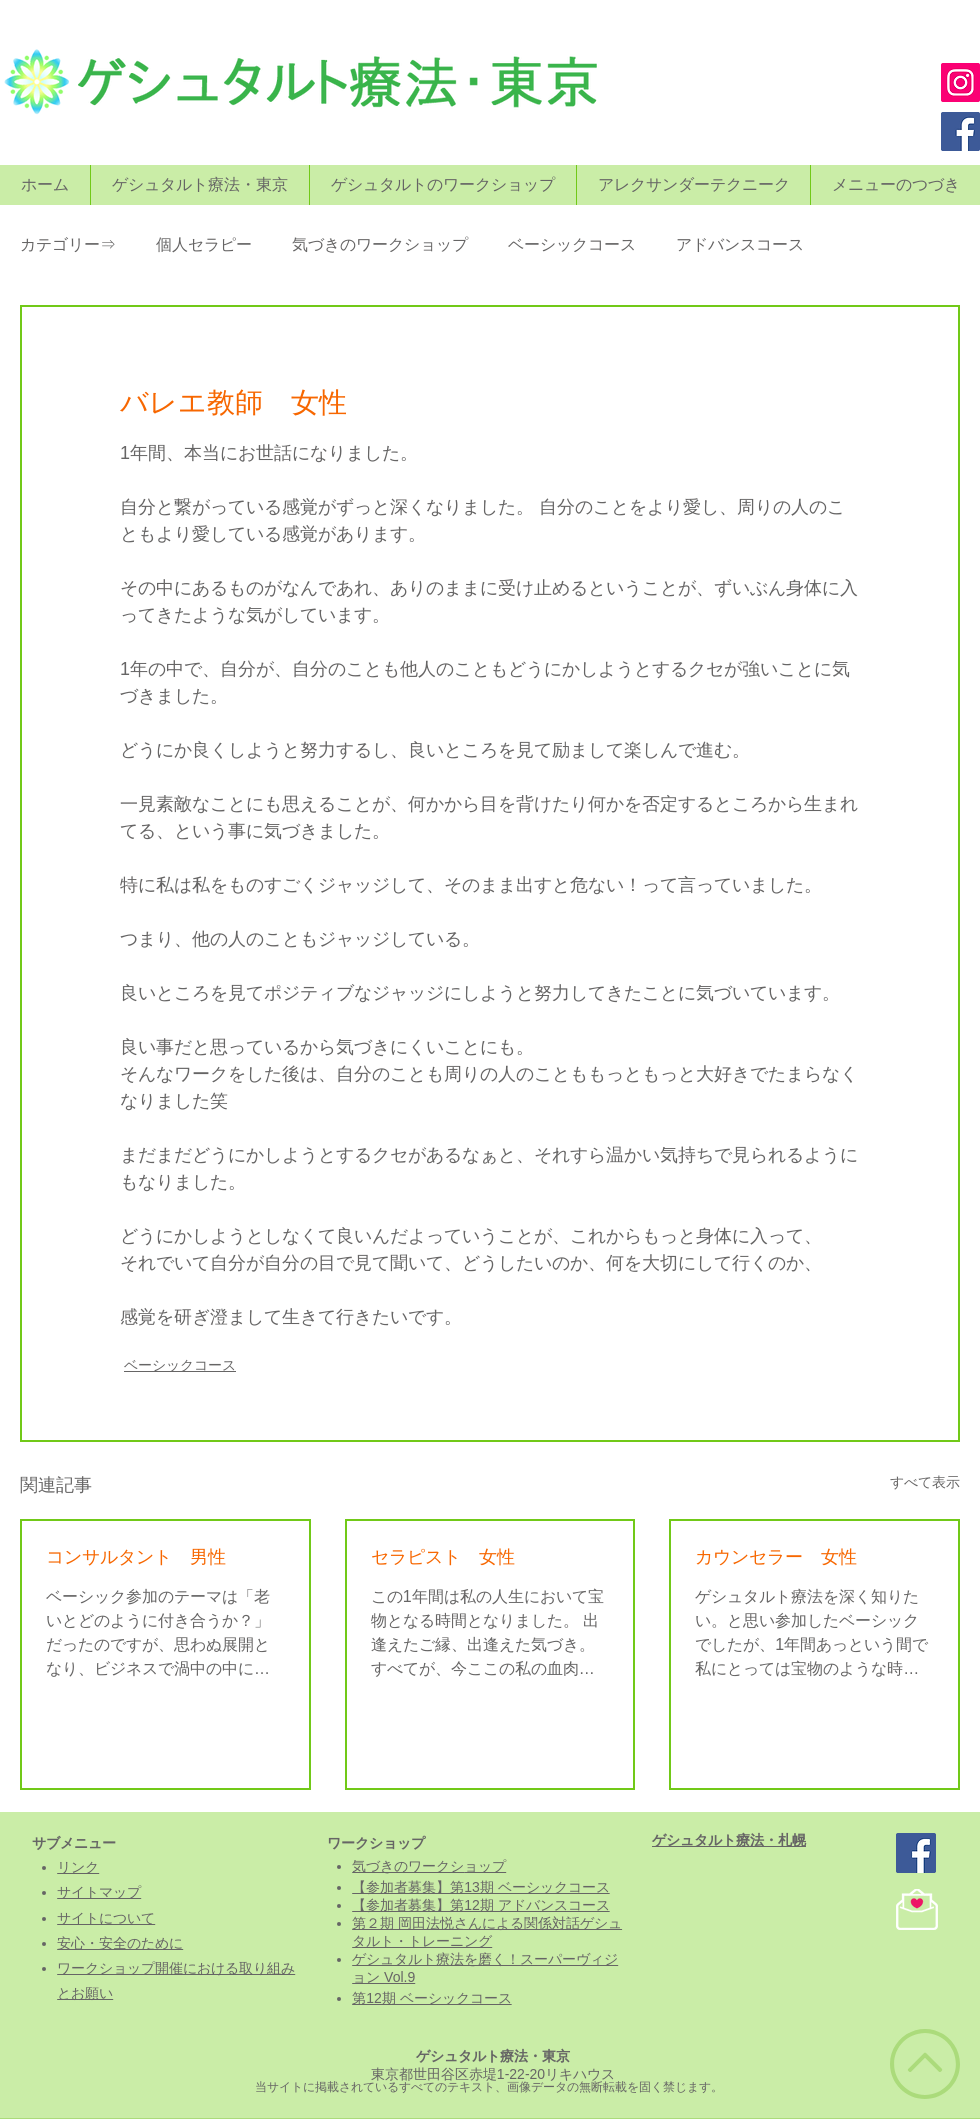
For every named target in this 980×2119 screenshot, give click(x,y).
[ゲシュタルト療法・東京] (916, 1853)
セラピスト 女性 (443, 1557)
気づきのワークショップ (380, 244)
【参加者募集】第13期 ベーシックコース (480, 1887)
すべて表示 (925, 1482)
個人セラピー (204, 244)
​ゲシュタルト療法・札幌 (729, 1840)
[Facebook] (960, 131)
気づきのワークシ (408, 1866)
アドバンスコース (740, 244)
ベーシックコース (572, 244)
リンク (78, 1867)
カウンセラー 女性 (776, 1557)
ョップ (485, 1866)
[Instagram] (960, 82)
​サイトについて (106, 1918)
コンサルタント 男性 (136, 1557)
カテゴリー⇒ (68, 244)
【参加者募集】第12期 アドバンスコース (480, 1905)
